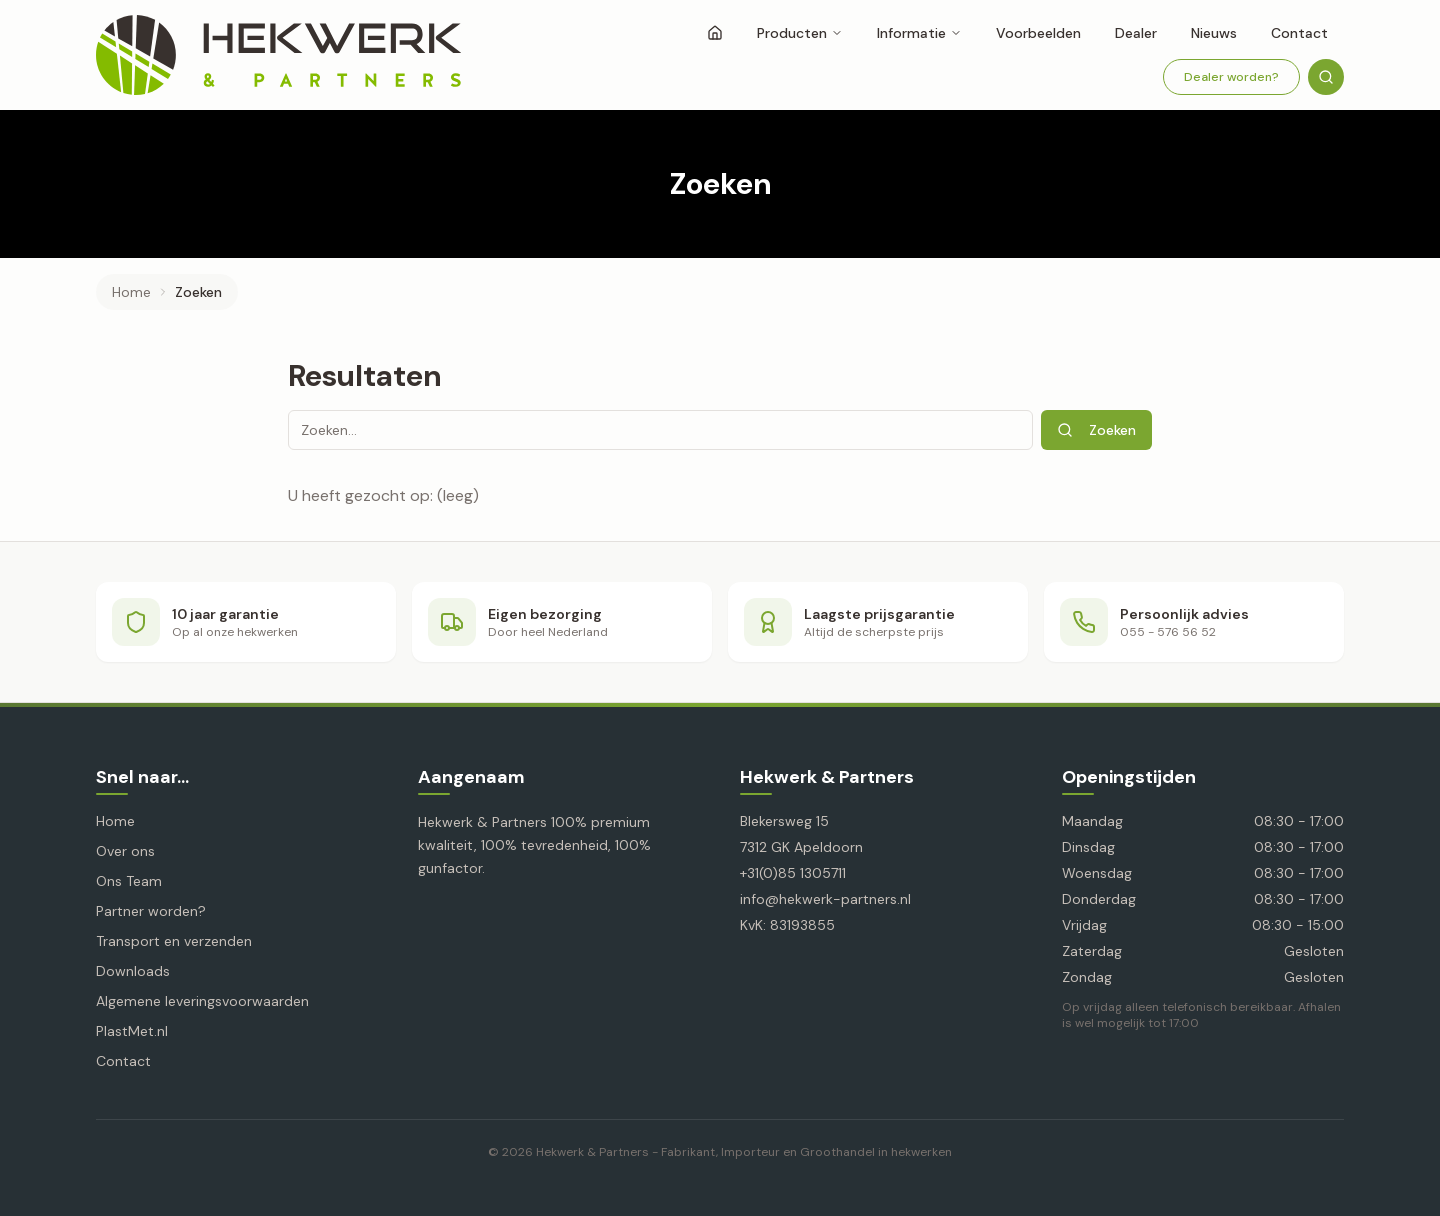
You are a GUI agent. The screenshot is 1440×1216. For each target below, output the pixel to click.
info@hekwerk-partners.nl (825, 899)
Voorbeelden (1038, 33)
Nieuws (1214, 33)
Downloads (133, 971)
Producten (800, 33)
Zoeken (1096, 430)
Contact (1299, 33)
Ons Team (129, 881)
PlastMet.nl (132, 1031)
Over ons (125, 851)
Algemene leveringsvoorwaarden (202, 1001)
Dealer (1136, 33)
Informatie (919, 33)
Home (131, 292)
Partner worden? (151, 911)
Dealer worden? (1231, 77)
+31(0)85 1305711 (793, 873)
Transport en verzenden (174, 941)
